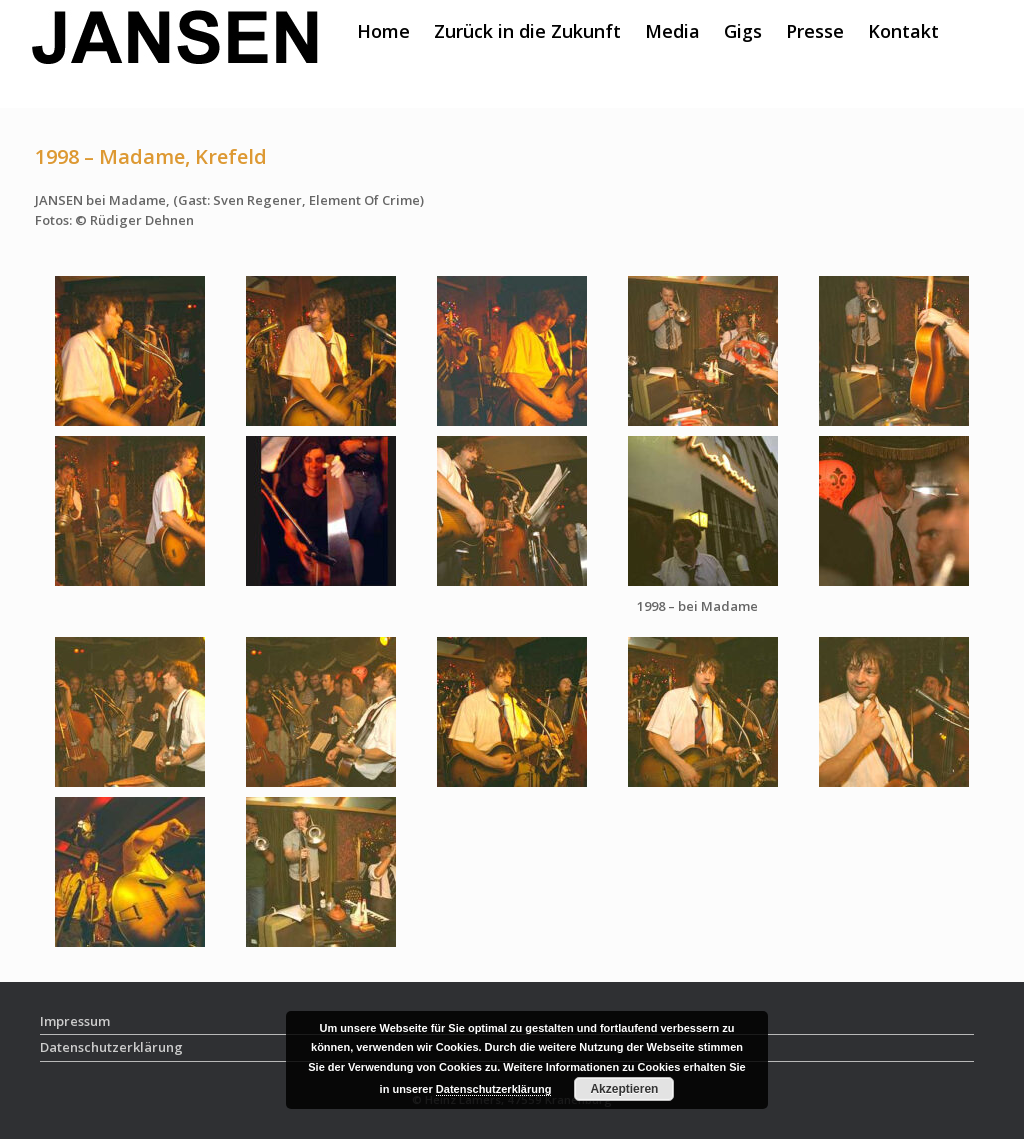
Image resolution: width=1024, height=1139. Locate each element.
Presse (815, 31)
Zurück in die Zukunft (527, 31)
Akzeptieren (624, 1089)
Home (383, 31)
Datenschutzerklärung (494, 1089)
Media (672, 31)
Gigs (743, 31)
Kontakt (903, 31)
